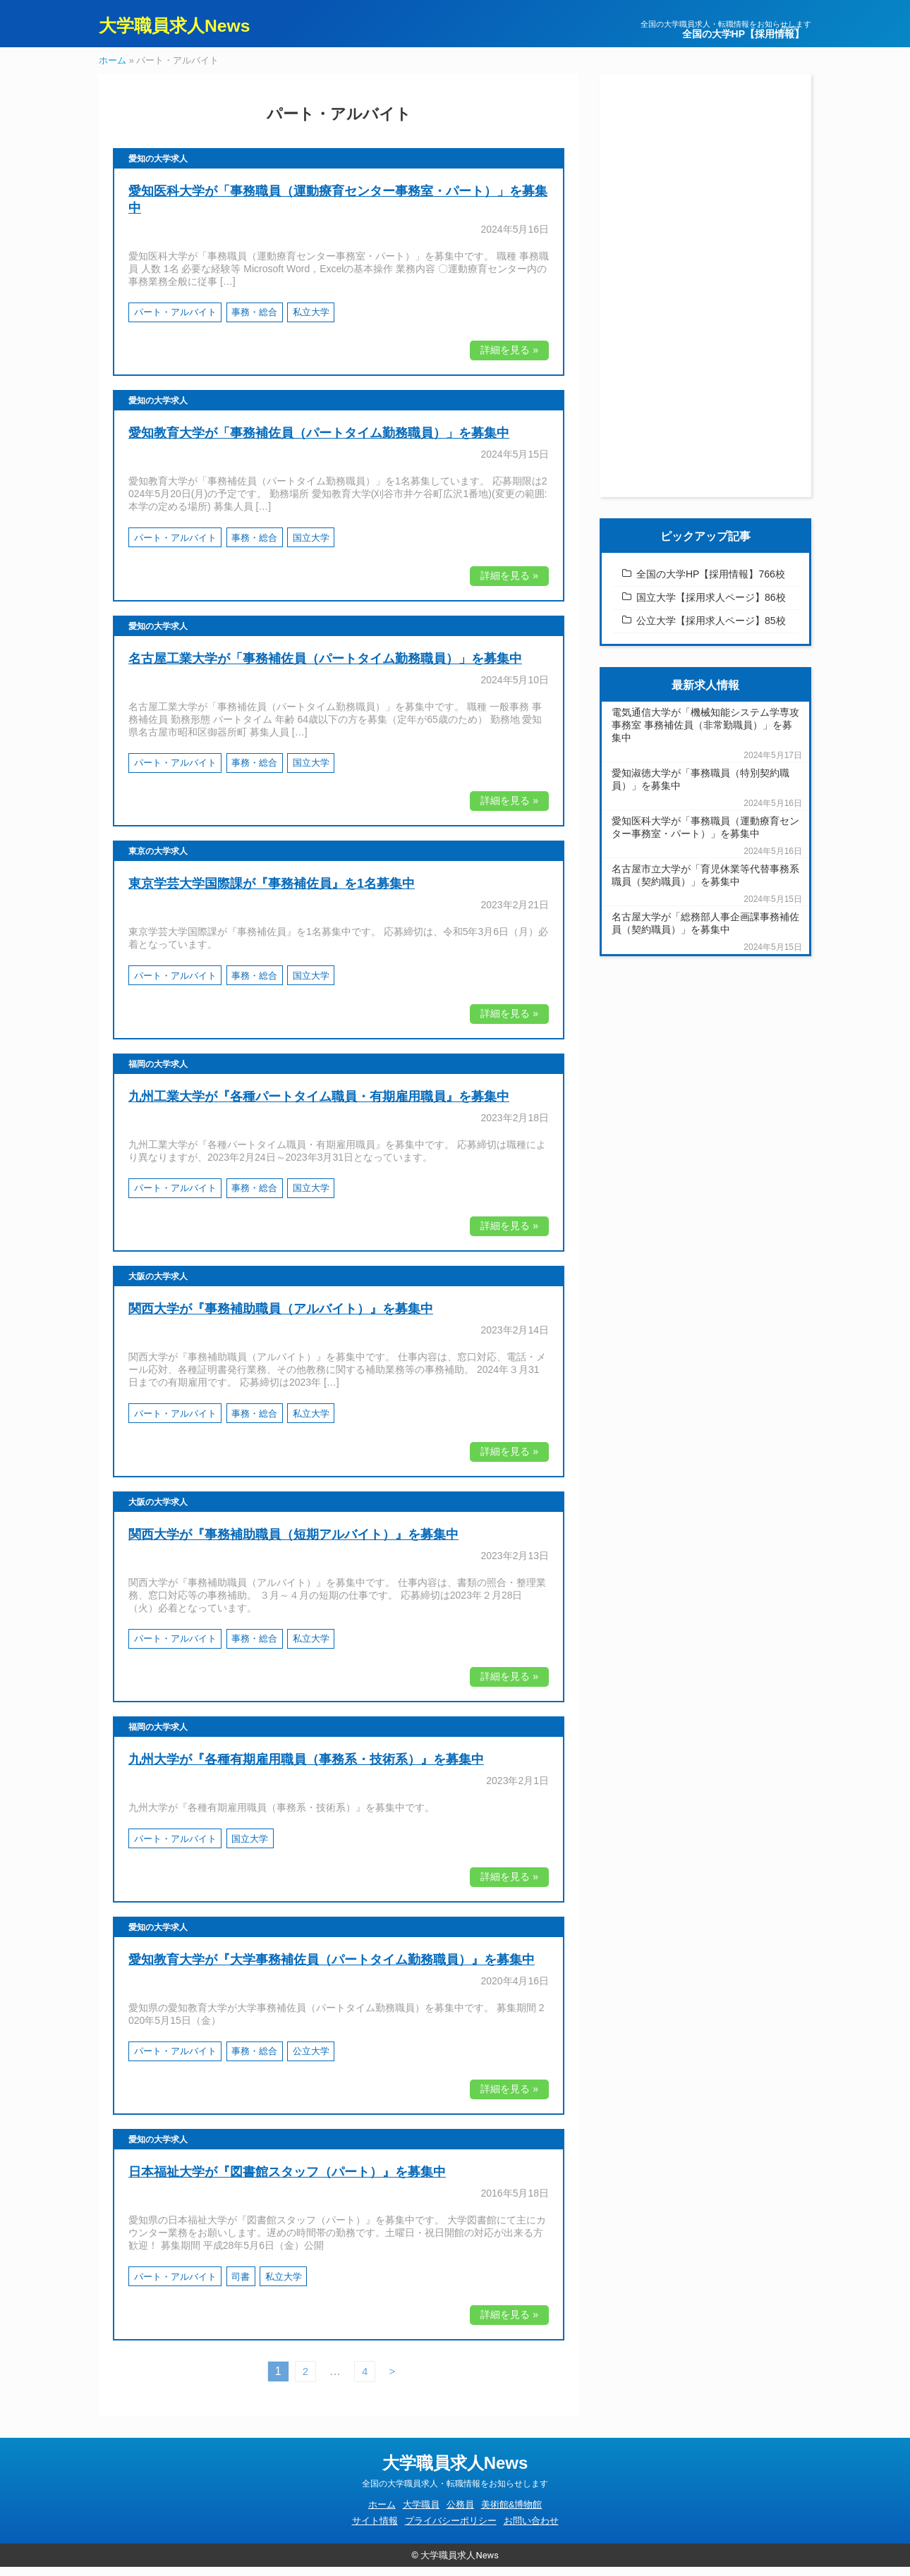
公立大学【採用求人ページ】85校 (711, 629)
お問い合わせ (531, 2530)
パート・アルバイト (175, 322)
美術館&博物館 (511, 2514)
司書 (240, 2286)
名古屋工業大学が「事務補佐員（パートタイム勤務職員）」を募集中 (325, 668)
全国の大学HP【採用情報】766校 (710, 583)
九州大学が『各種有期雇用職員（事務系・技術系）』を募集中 (306, 1769)
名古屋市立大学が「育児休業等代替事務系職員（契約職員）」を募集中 (705, 884)
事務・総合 (254, 322)
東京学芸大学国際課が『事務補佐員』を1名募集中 (271, 893)
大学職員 (421, 2514)
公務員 (460, 2514)
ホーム (112, 69)
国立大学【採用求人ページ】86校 (711, 606)
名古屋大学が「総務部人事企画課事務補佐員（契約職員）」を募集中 (705, 932)
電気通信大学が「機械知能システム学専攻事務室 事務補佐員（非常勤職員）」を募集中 (705, 734)
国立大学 (311, 547)
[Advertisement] (705, 294)
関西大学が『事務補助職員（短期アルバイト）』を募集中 (293, 1544)
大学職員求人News (190, 27)
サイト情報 (375, 2530)
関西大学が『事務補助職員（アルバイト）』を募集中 (280, 1319)
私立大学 (311, 322)
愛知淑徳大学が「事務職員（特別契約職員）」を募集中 (700, 788)
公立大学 (311, 2061)
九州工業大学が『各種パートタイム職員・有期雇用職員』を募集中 (318, 1106)
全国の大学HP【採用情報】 (743, 33)
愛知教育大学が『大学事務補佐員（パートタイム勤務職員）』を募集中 (331, 1969)
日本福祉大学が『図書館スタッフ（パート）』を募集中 (287, 2182)
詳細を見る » (509, 359)
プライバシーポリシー (451, 2530)
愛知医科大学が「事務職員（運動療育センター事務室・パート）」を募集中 (705, 836)
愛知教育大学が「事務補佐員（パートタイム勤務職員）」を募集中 (318, 443)
